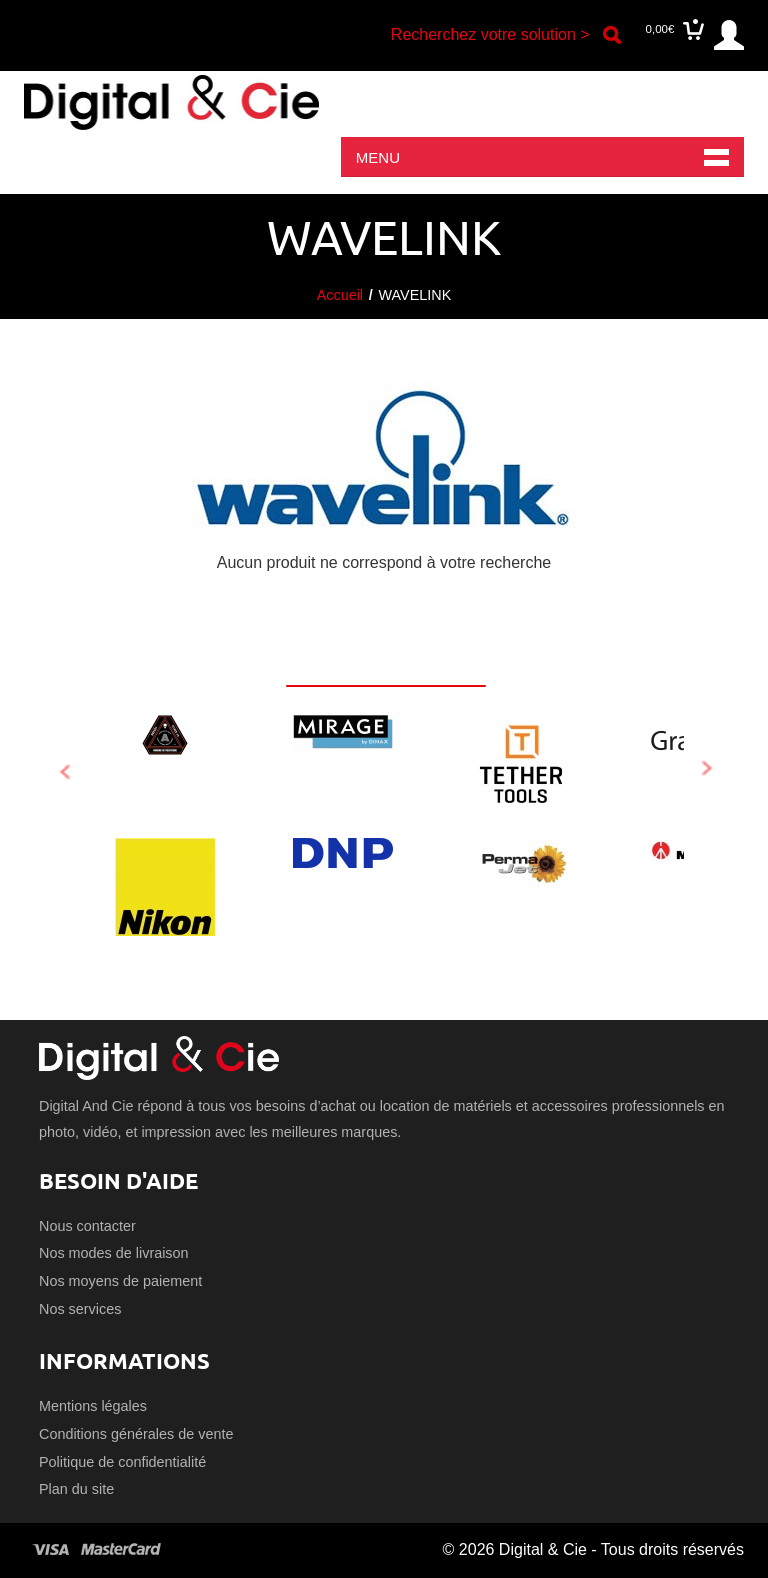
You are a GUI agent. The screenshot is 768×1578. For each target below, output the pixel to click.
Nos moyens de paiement (120, 1281)
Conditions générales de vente (136, 1434)
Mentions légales (93, 1406)
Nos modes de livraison (114, 1253)
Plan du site (76, 1489)
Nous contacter (87, 1226)
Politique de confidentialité (122, 1462)
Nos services (80, 1309)
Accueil (340, 295)
